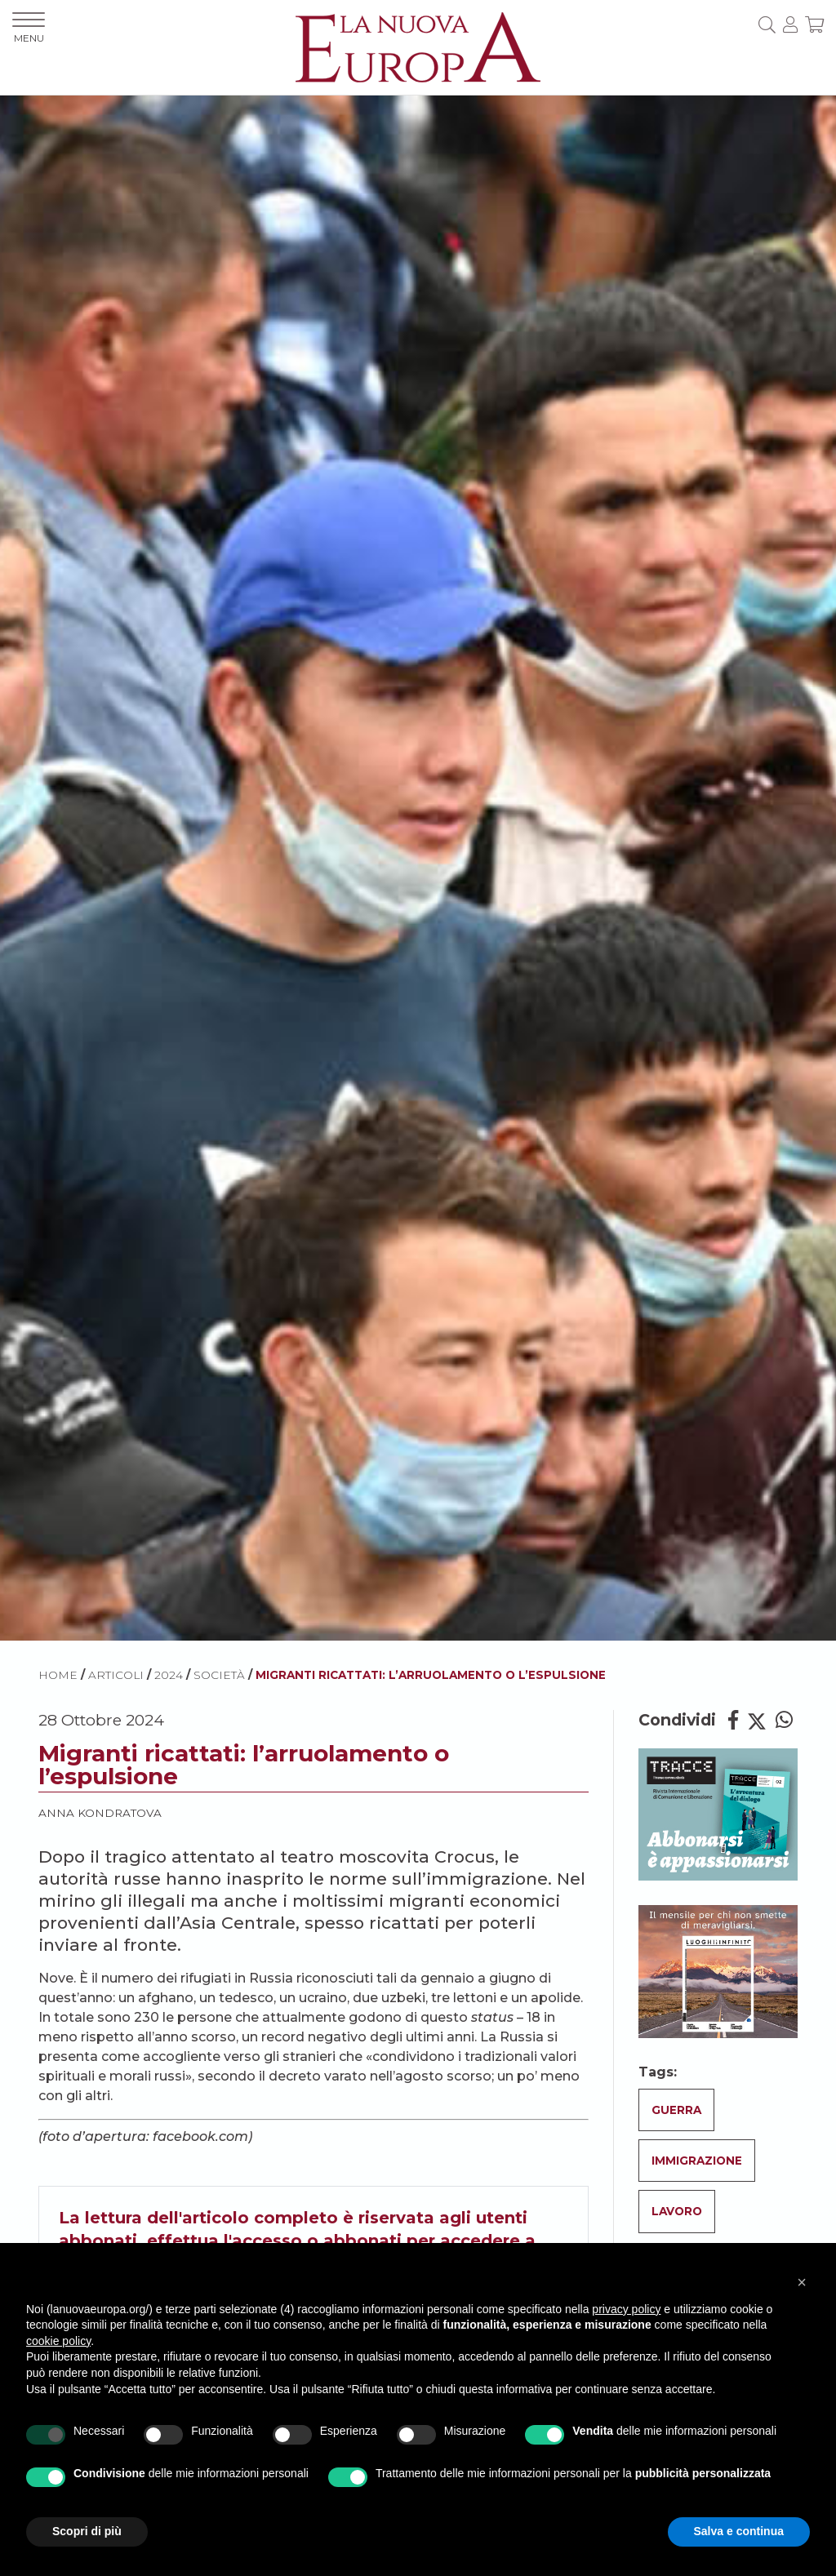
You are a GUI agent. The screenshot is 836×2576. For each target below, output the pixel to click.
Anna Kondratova (100, 1812)
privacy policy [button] (626, 2309)
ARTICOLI (116, 1674)
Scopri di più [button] (87, 2531)
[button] (802, 2282)
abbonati (362, 2240)
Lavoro (676, 2211)
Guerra (676, 2109)
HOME (58, 1674)
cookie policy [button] (58, 2340)
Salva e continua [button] (739, 2531)
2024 (168, 1674)
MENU (28, 28)
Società (219, 1674)
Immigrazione (696, 2160)
